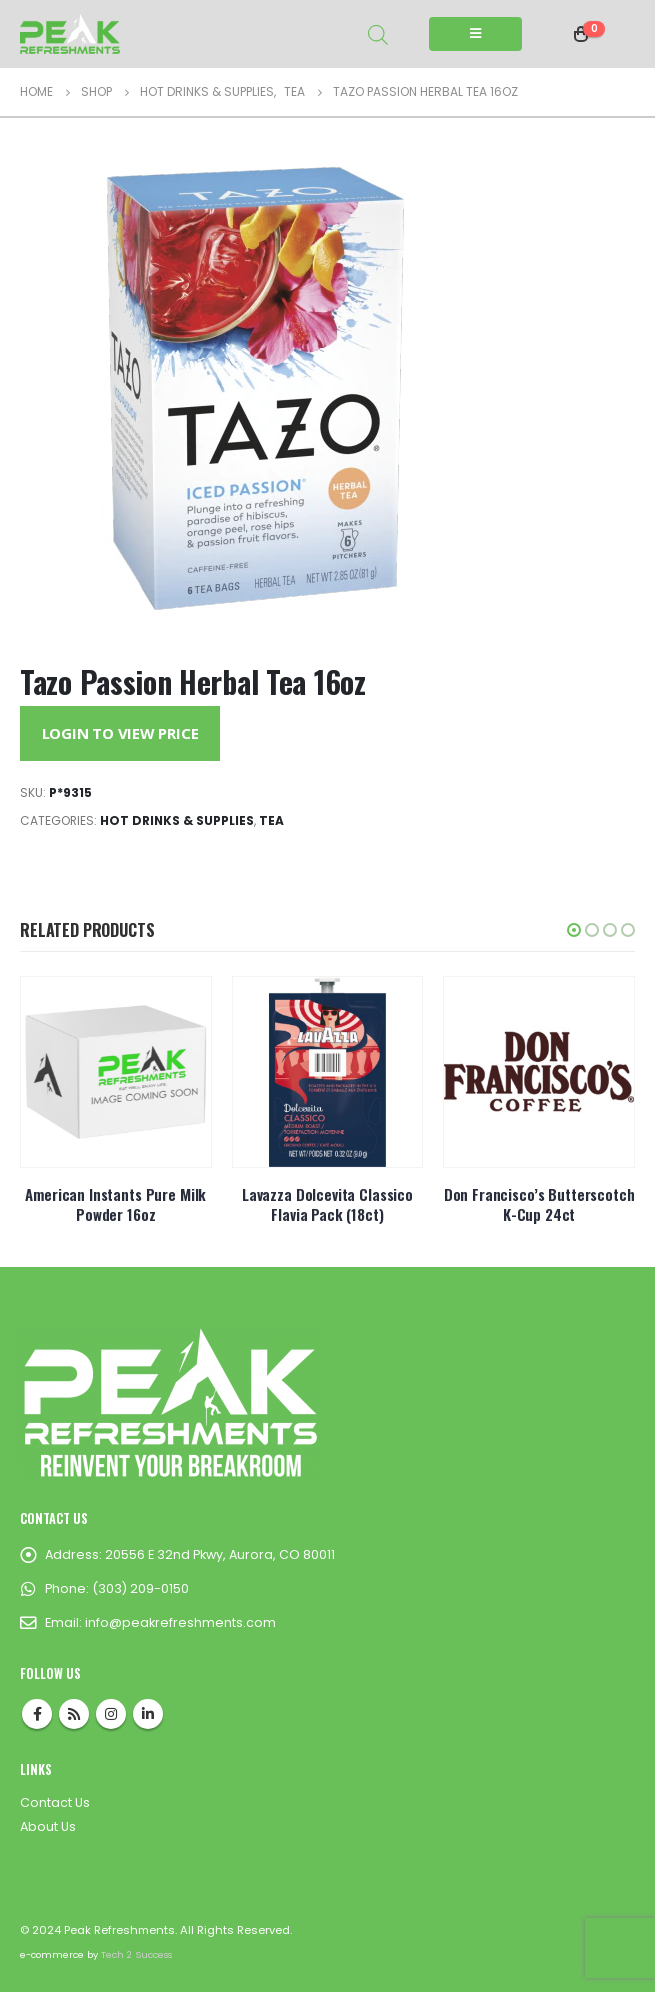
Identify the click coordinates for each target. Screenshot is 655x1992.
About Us (48, 1826)
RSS (74, 1714)
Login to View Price (120, 733)
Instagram (111, 1714)
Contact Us (55, 1802)
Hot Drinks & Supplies (177, 820)
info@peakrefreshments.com (180, 1622)
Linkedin (148, 1714)
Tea (271, 820)
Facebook (37, 1714)
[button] (574, 930)
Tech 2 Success (136, 1954)
